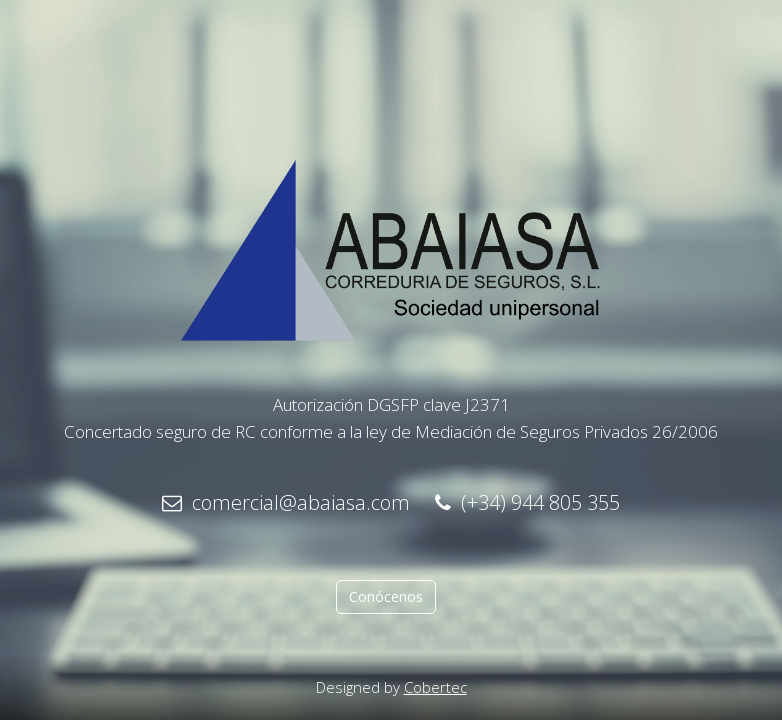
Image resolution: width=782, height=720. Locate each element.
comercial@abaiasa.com (286, 502)
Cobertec (435, 687)
